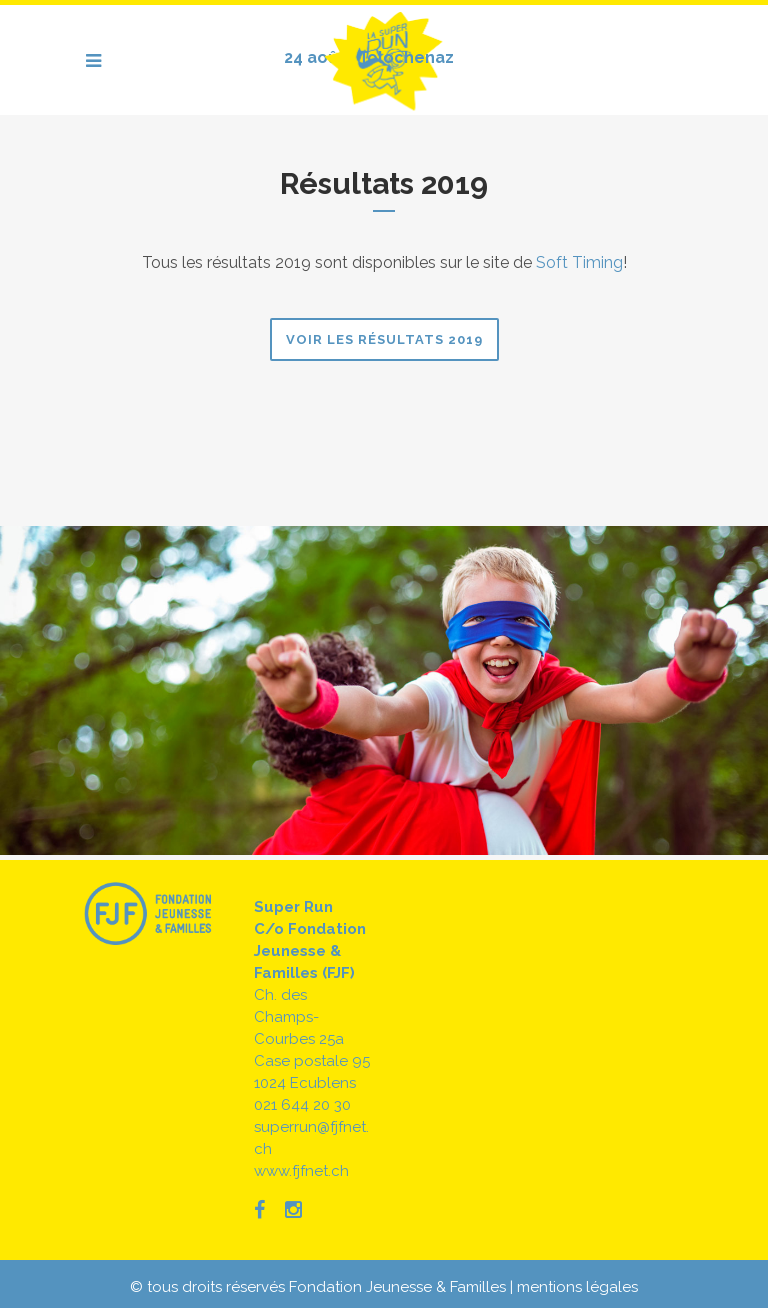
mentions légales (577, 1287)
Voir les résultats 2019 (384, 339)
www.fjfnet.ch (301, 1171)
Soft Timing (579, 262)
